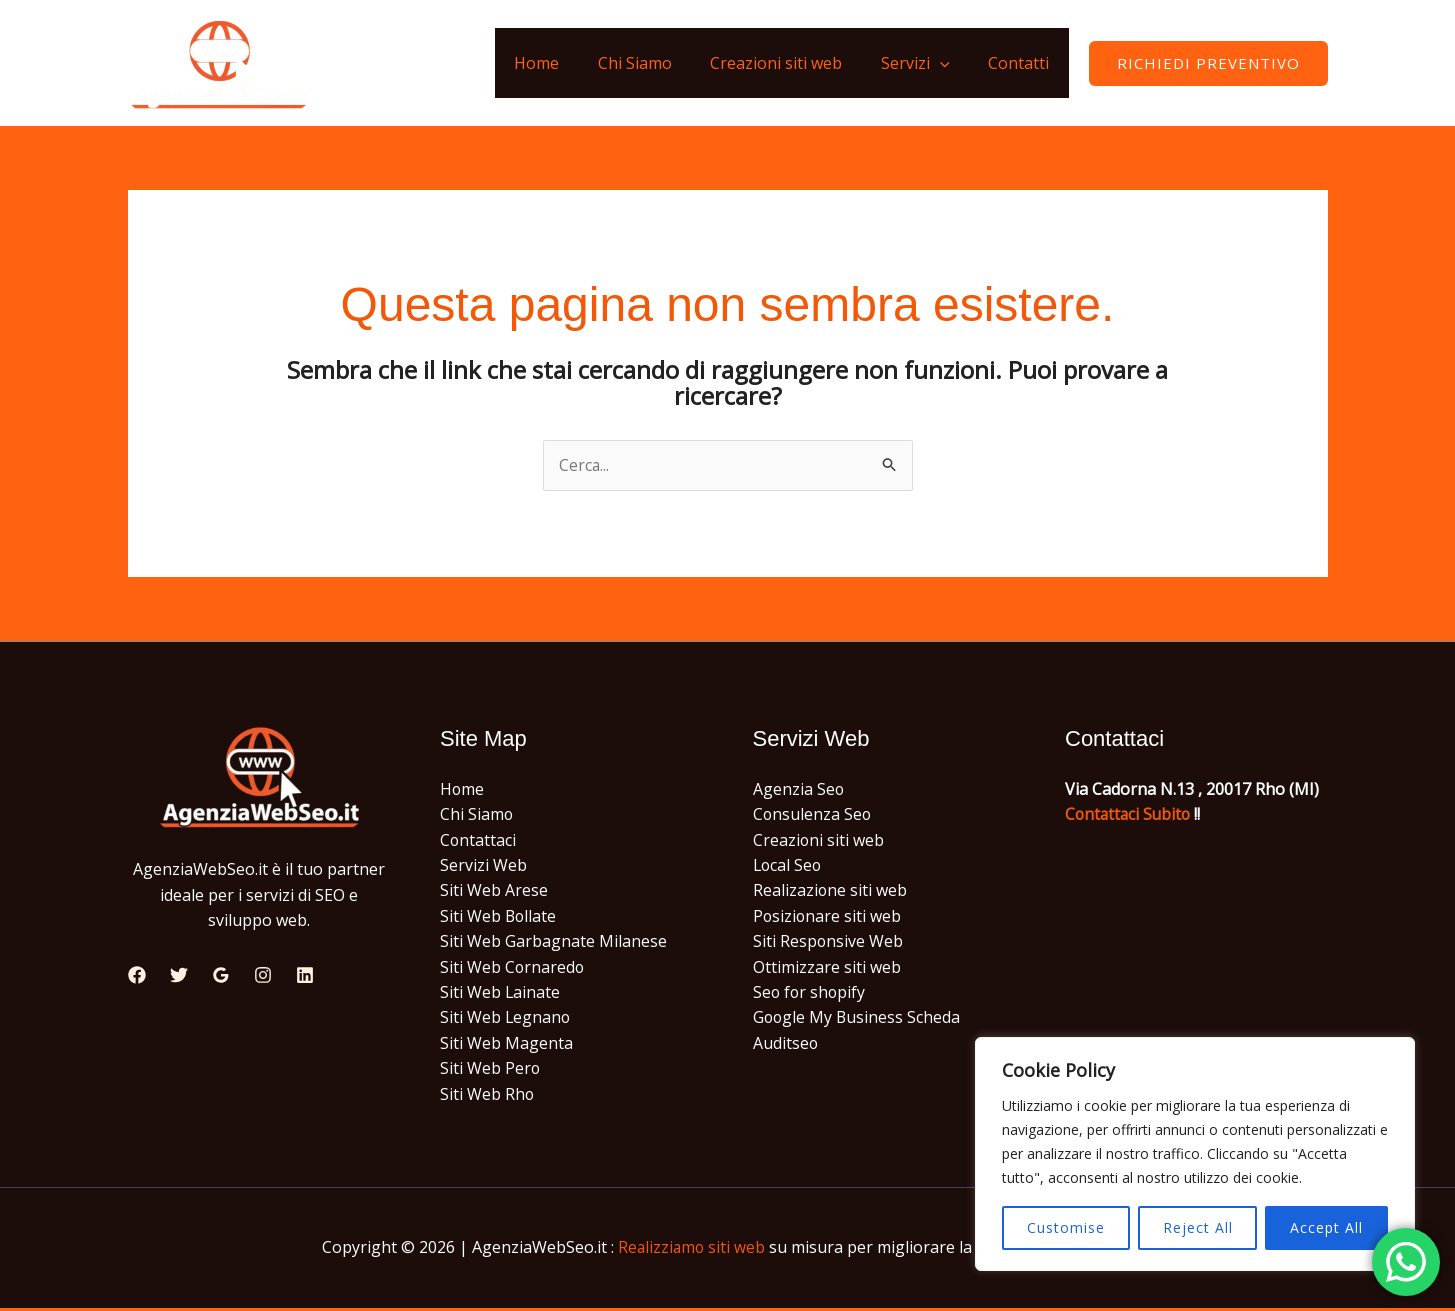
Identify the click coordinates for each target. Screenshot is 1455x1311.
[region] (1195, 1154)
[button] (1208, 63)
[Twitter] (179, 976)
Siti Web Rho (487, 1097)
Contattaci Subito (1130, 815)
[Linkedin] (305, 976)
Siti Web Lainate (500, 994)
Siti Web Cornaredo (513, 969)
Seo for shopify (810, 994)
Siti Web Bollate (499, 917)
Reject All (1198, 1227)
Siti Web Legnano (506, 1020)
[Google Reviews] (221, 976)
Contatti (1022, 63)
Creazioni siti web (793, 63)
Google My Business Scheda (858, 1020)
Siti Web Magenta (506, 1045)
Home (566, 63)
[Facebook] (137, 976)
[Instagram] (263, 976)
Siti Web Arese (494, 892)
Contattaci (478, 841)
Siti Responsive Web (828, 943)
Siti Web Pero (490, 1071)
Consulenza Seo (813, 815)
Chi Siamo (658, 63)
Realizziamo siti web (692, 1250)
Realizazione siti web (830, 892)
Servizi (925, 63)
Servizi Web (483, 866)
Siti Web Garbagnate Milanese (553, 943)
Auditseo (786, 1045)
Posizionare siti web (828, 917)
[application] (950, 63)
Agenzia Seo (799, 789)
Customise (1066, 1227)
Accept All (1326, 1227)
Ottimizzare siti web (827, 969)
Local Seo (788, 866)
